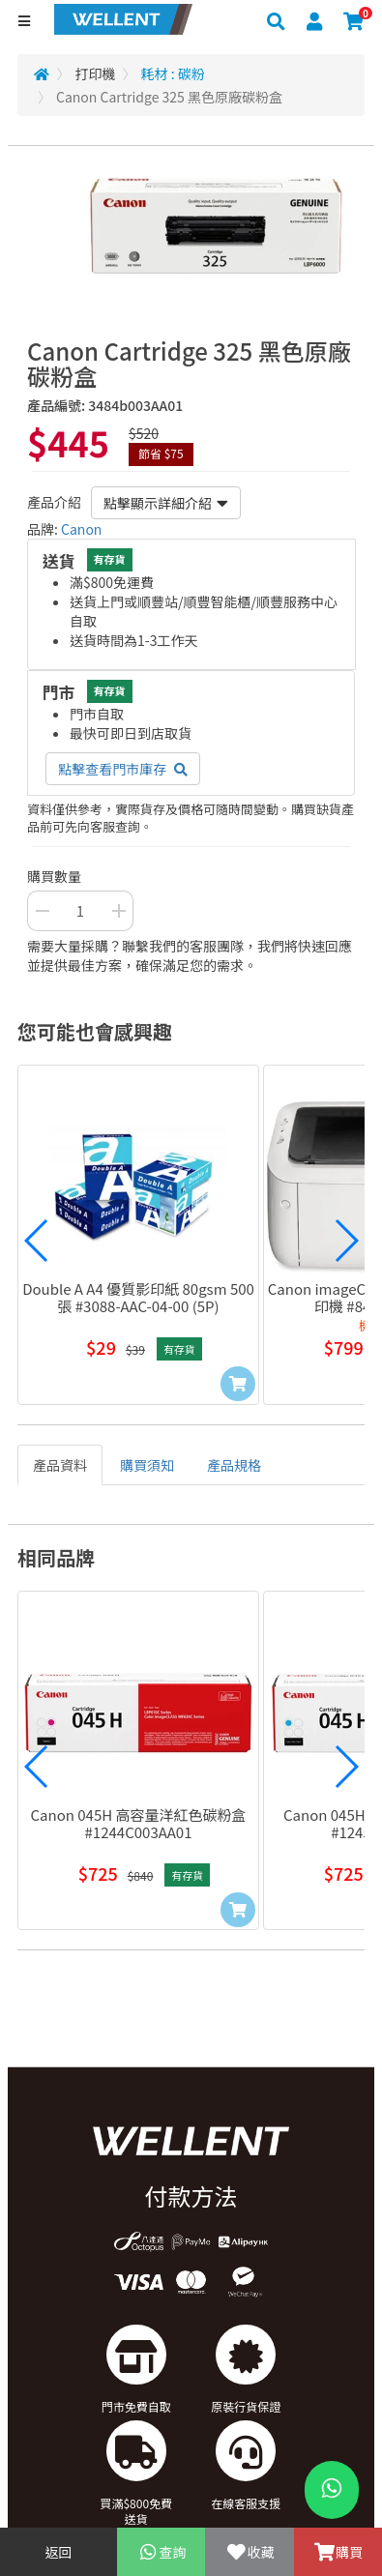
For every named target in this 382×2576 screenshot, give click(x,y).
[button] (36, 1240)
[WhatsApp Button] (332, 2490)
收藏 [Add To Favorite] (249, 2551)
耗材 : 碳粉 (173, 73)
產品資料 (60, 1465)
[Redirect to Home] (41, 73)
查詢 (161, 2551)
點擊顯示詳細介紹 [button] (165, 502)
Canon (81, 529)
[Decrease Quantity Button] (41, 911)
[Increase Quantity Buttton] (118, 911)
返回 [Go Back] (59, 2551)
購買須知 (147, 1465)
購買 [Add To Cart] (338, 2551)
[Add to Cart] (237, 1383)
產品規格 (234, 1465)
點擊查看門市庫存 (123, 768)
